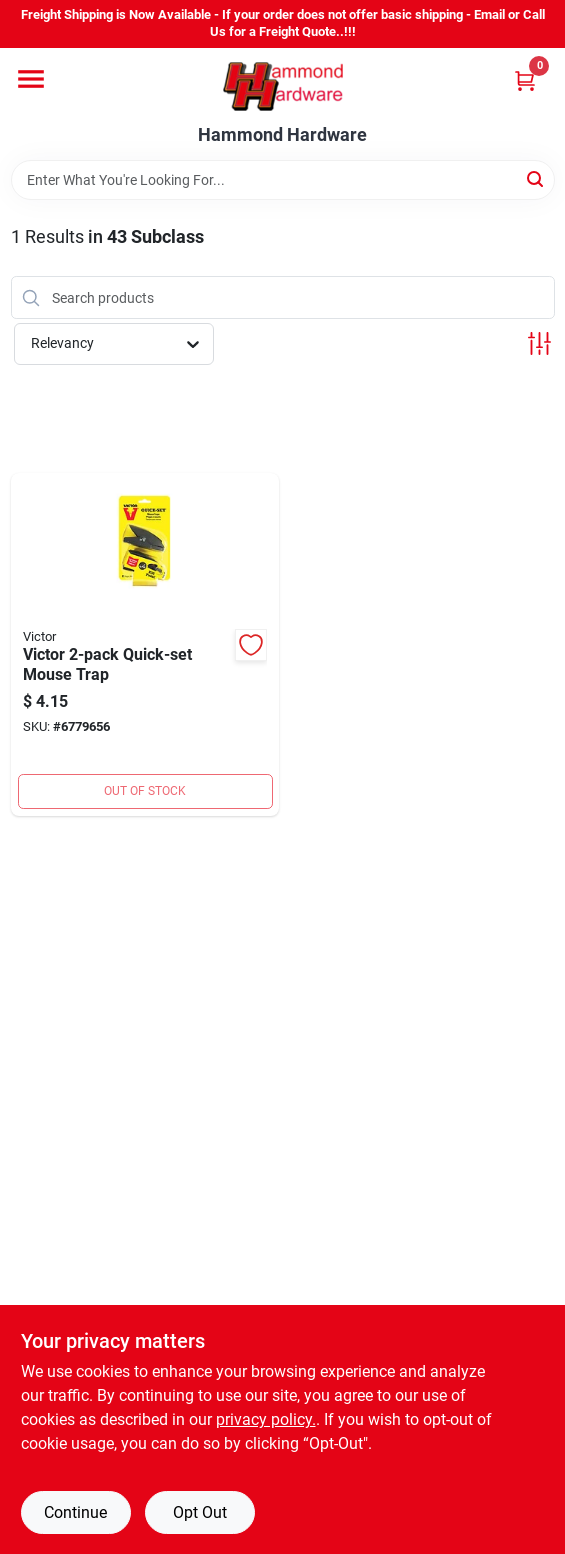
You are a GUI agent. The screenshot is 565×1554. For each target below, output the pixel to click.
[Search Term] (283, 180)
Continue (75, 1512)
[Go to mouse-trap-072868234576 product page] (145, 644)
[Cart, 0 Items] (525, 80)
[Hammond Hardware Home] (283, 86)
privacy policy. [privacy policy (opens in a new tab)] (266, 1419)
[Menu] (31, 79)
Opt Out (200, 1512)
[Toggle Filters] (539, 343)
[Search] (536, 178)
